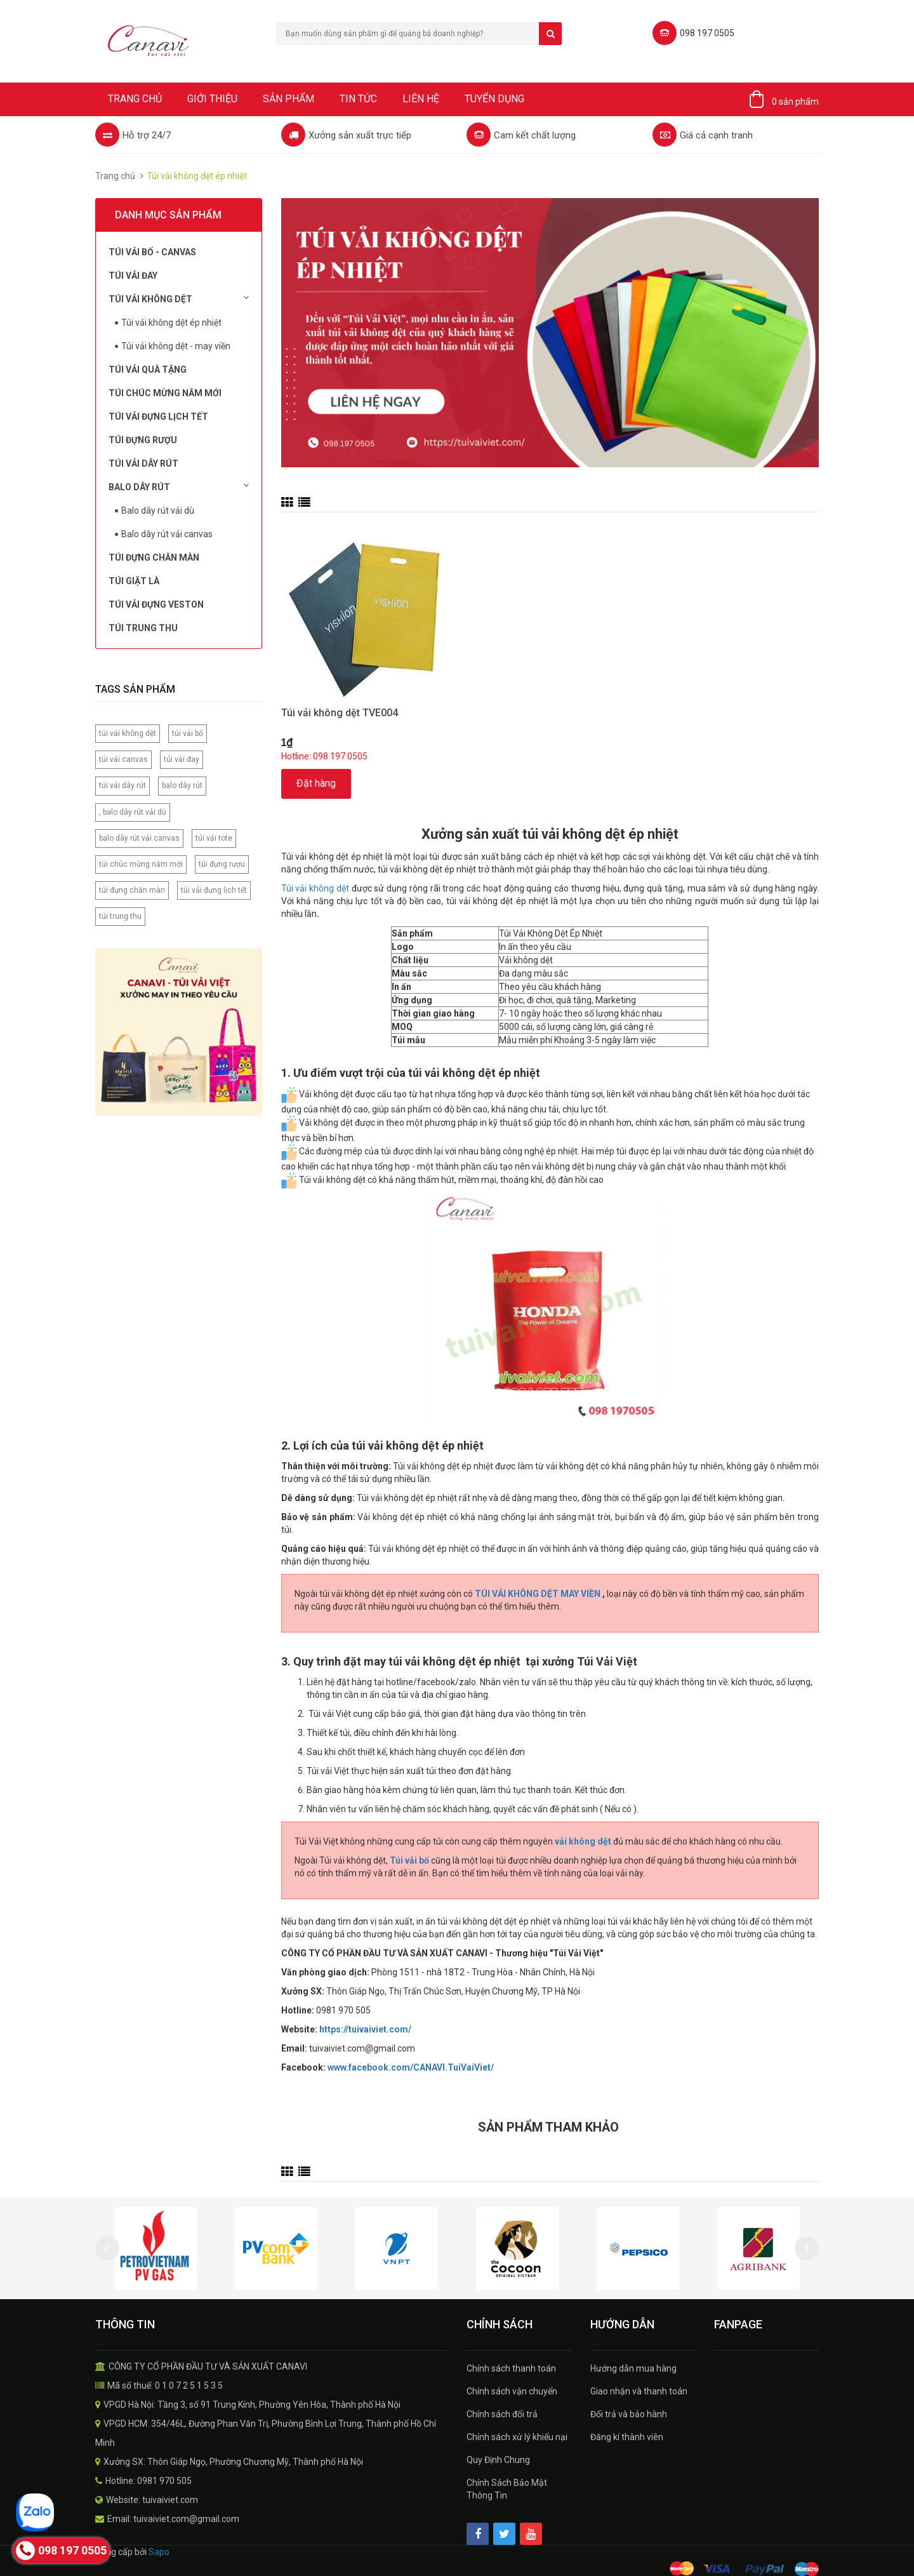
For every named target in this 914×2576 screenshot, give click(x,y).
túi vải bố (187, 733)
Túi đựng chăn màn (154, 557)
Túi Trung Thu (143, 628)
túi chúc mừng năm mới (141, 864)
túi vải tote (213, 838)
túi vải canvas (123, 759)
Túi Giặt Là (134, 581)
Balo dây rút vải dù (157, 510)
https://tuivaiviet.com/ (365, 2029)
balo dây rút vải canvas (139, 838)
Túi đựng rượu (143, 440)
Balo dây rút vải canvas (167, 534)
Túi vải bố (409, 1860)
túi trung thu (120, 916)
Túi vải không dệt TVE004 (339, 713)
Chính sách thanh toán (511, 2368)
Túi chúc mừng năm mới (165, 393)
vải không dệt (583, 1841)
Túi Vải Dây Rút (143, 463)
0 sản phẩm (795, 102)
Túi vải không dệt (179, 298)
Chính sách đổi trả (502, 2414)
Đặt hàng (316, 783)
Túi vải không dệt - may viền (175, 346)
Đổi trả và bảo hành (628, 2414)
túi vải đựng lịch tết (214, 890)
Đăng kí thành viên (626, 2437)
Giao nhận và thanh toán (638, 2391)
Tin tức (358, 99)
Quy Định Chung (498, 2460)
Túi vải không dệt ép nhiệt (171, 322)
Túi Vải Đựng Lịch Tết (158, 416)
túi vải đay (181, 759)
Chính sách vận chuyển (512, 2391)
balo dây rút (182, 785)
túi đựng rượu (222, 864)
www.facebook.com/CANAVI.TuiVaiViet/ (411, 2067)
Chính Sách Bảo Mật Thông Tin (507, 2489)
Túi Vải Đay (133, 275)
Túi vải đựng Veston (156, 604)
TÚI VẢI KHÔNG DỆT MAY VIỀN (538, 1594)
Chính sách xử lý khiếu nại (517, 2437)
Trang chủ (135, 99)
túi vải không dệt (127, 733)
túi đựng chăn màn (132, 890)
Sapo (159, 2552)
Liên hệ (420, 99)
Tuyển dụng (494, 99)
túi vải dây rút (122, 785)
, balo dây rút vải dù (132, 812)
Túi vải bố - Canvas (152, 252)
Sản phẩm (288, 99)
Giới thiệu (212, 99)
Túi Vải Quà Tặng (148, 369)
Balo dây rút (179, 486)
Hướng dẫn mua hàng (633, 2368)
